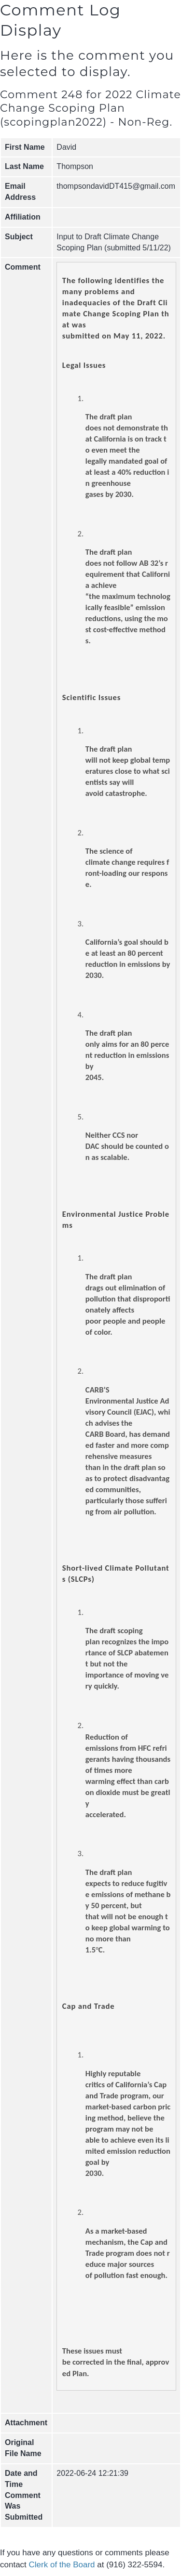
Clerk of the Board (62, 2564)
